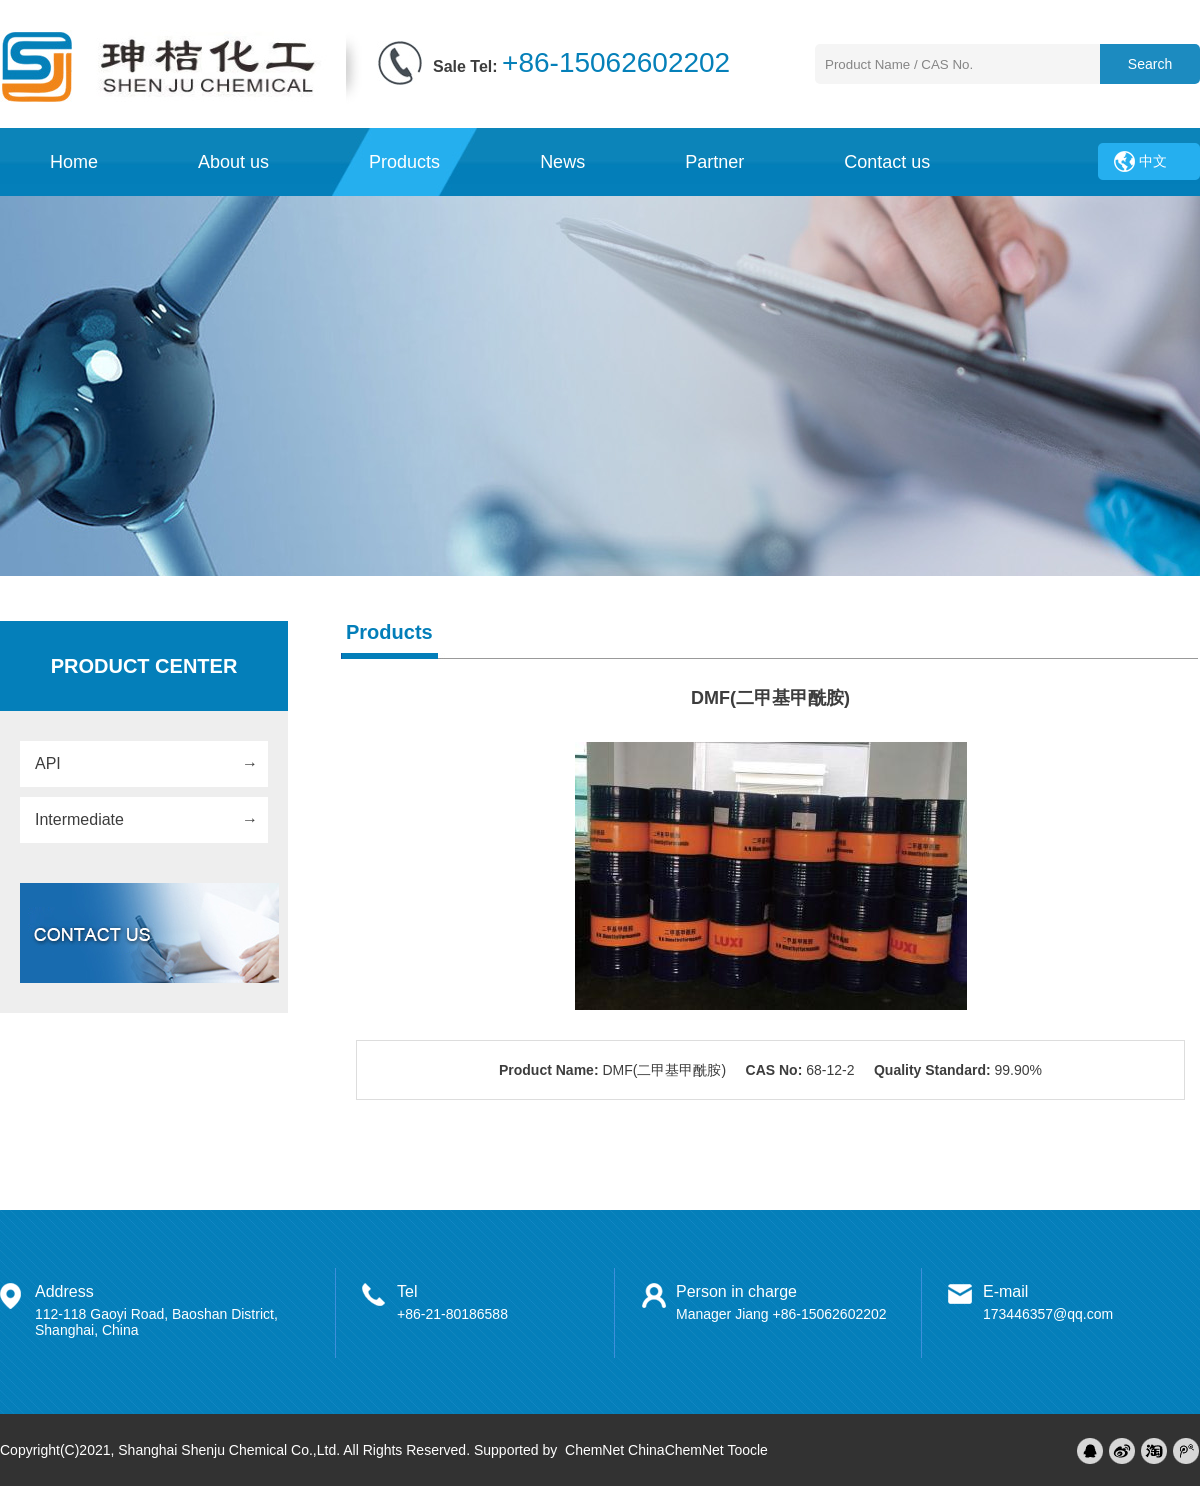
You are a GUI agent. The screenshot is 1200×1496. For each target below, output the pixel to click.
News (562, 162)
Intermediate (79, 819)
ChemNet (594, 1450)
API (48, 763)
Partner (714, 162)
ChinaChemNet (676, 1450)
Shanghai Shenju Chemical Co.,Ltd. (229, 1450)
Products (404, 162)
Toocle (747, 1450)
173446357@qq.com (1048, 1314)
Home (74, 162)
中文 (1153, 161)
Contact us (887, 162)
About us (233, 162)
